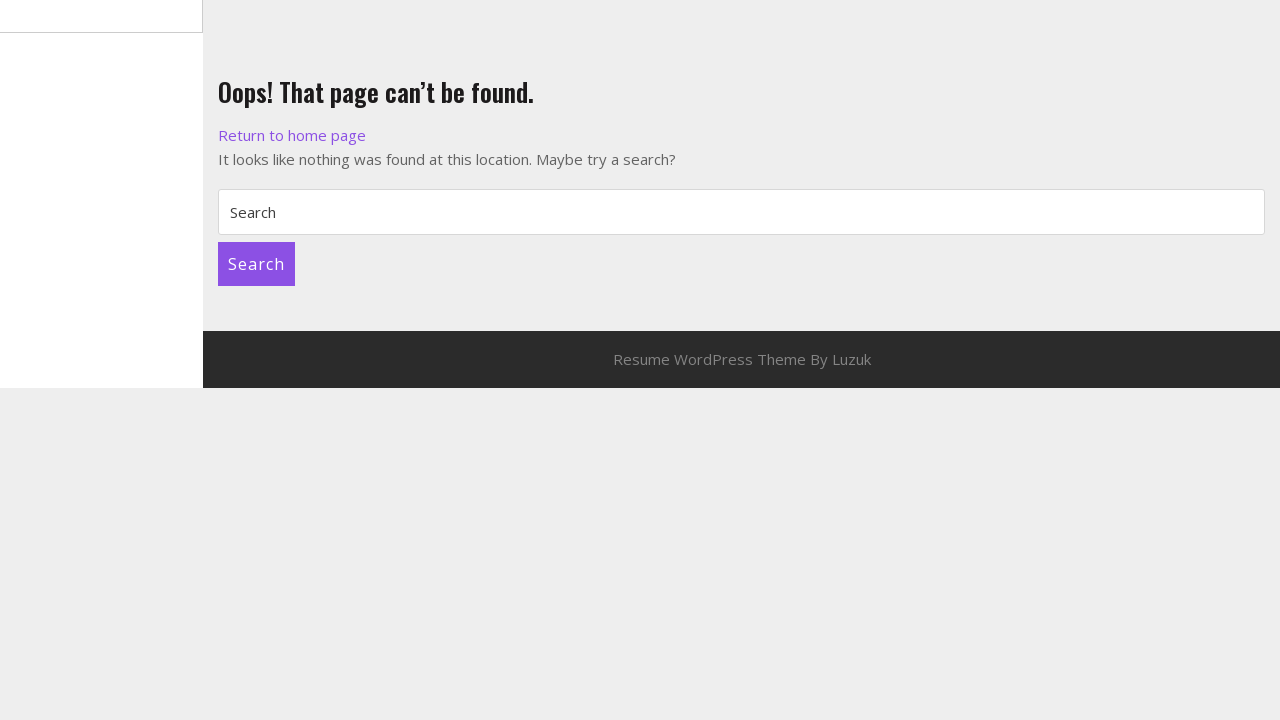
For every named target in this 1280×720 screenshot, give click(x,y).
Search (256, 264)
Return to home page (292, 135)
